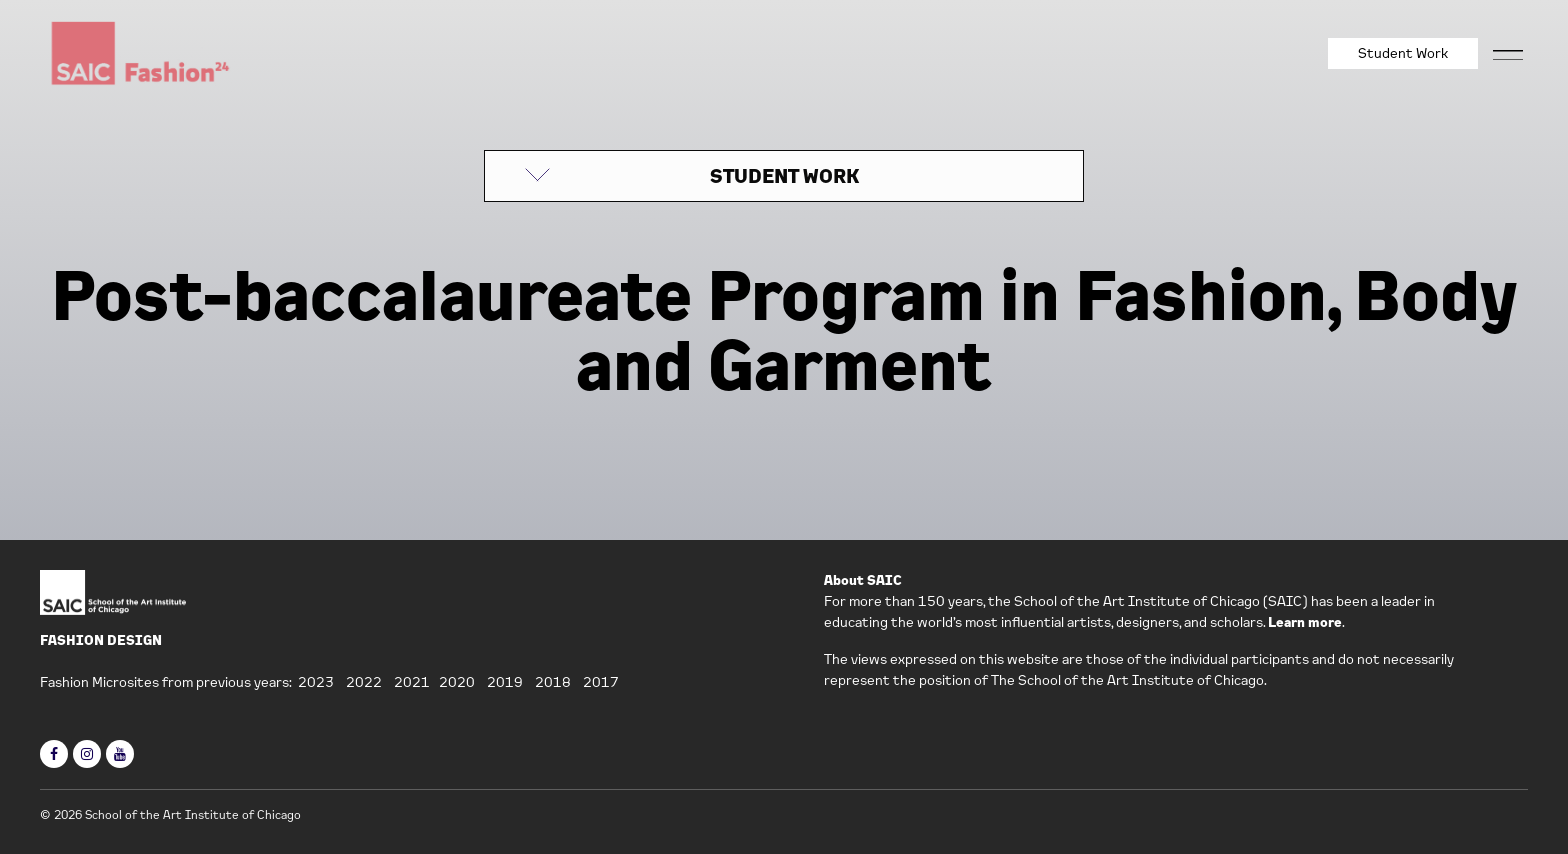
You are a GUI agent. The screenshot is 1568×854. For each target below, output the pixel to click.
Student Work (1403, 53)
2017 (601, 682)
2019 (505, 682)
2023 (316, 682)
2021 (412, 682)
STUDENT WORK (784, 175)
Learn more (1305, 622)
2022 (364, 682)
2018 (553, 682)
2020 (457, 682)
